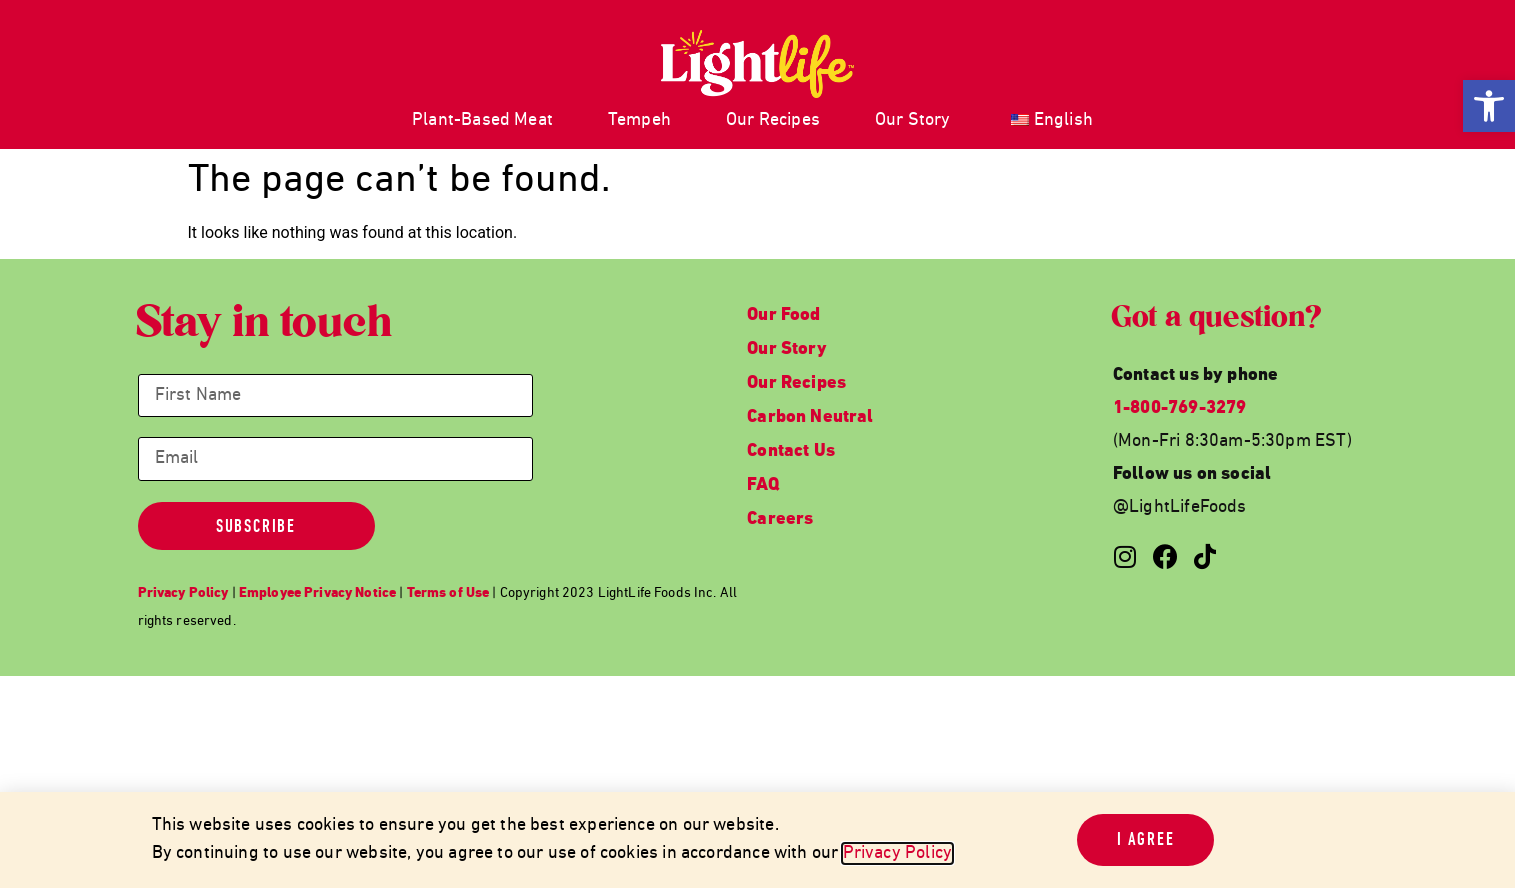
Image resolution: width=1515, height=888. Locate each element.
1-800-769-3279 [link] (1180, 408)
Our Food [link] (783, 315)
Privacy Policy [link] (898, 853)
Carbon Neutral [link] (810, 417)
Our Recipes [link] (773, 120)
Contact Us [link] (791, 451)
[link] (1489, 106)
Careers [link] (780, 519)
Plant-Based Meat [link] (482, 120)
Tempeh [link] (639, 120)
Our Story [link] (913, 120)
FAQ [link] (763, 485)
